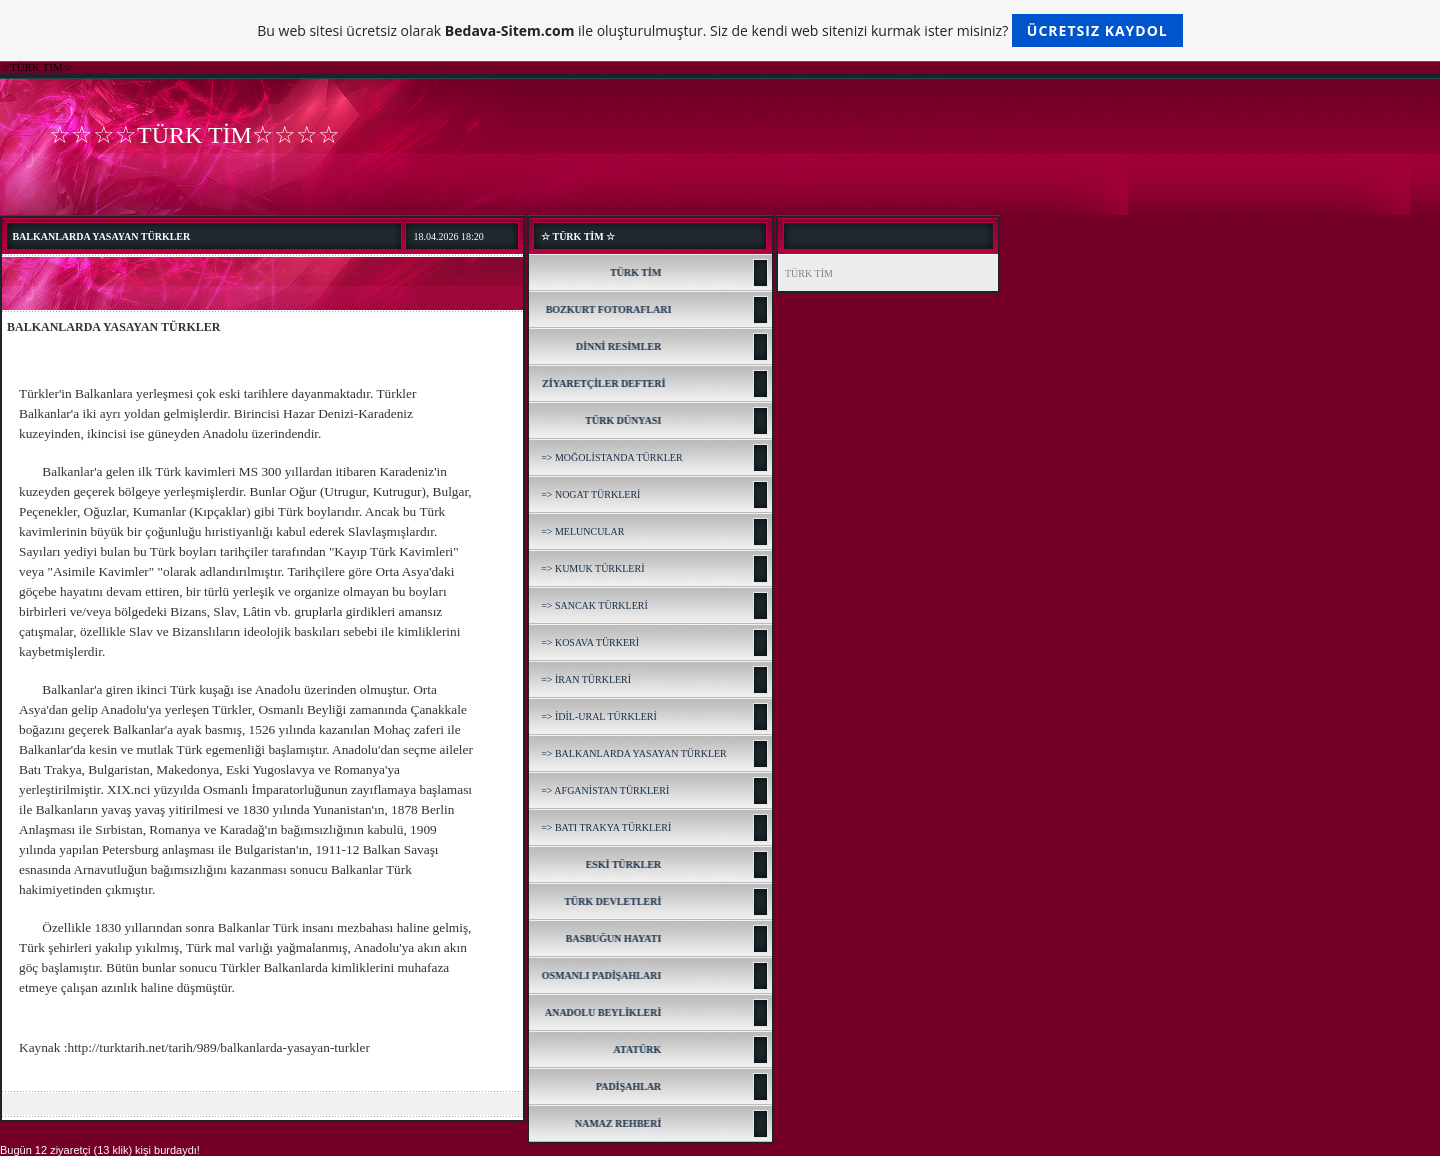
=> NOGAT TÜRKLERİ (590, 494)
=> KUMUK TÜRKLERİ (592, 568)
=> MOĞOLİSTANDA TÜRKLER (611, 457)
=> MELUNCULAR (582, 531)
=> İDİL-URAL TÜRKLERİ (599, 716)
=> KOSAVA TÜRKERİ (590, 642)
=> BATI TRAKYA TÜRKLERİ (606, 827)
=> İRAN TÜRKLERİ (586, 679)
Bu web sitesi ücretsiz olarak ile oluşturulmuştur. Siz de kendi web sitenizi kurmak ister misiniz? (719, 30)
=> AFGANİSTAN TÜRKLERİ (605, 790)
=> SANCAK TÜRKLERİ (594, 605)
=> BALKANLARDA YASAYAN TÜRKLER (634, 753)
